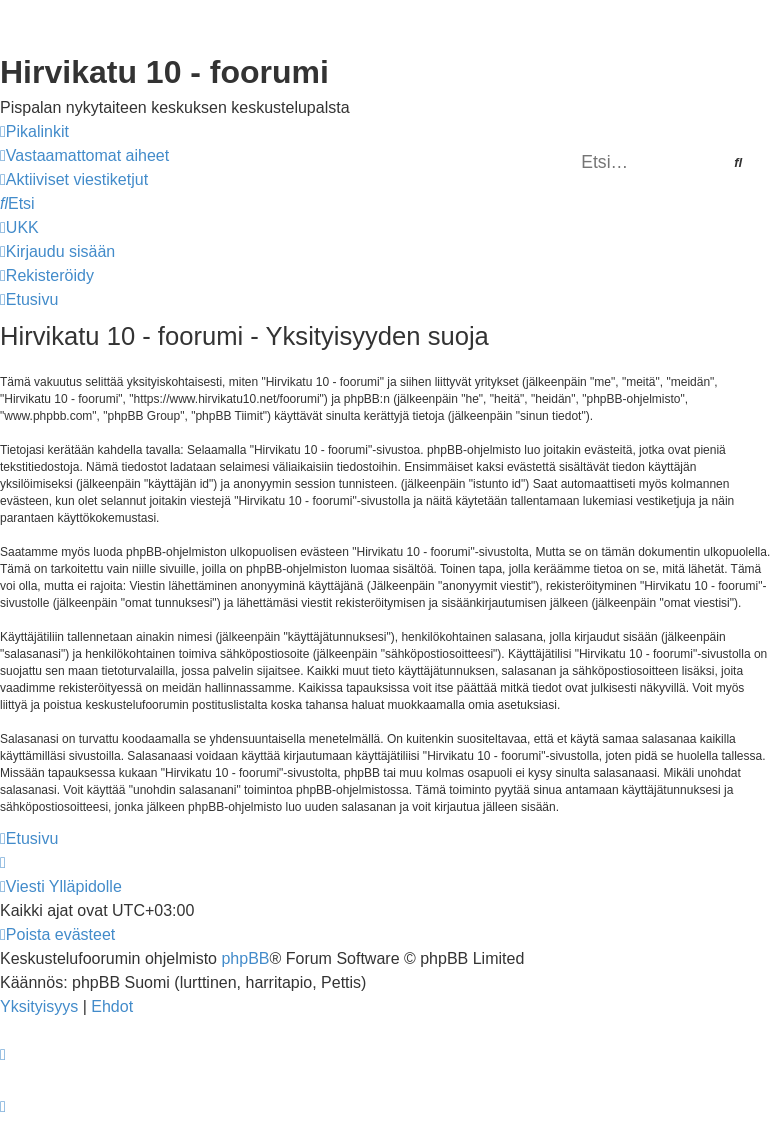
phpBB (245, 958)
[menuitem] (84, 156)
